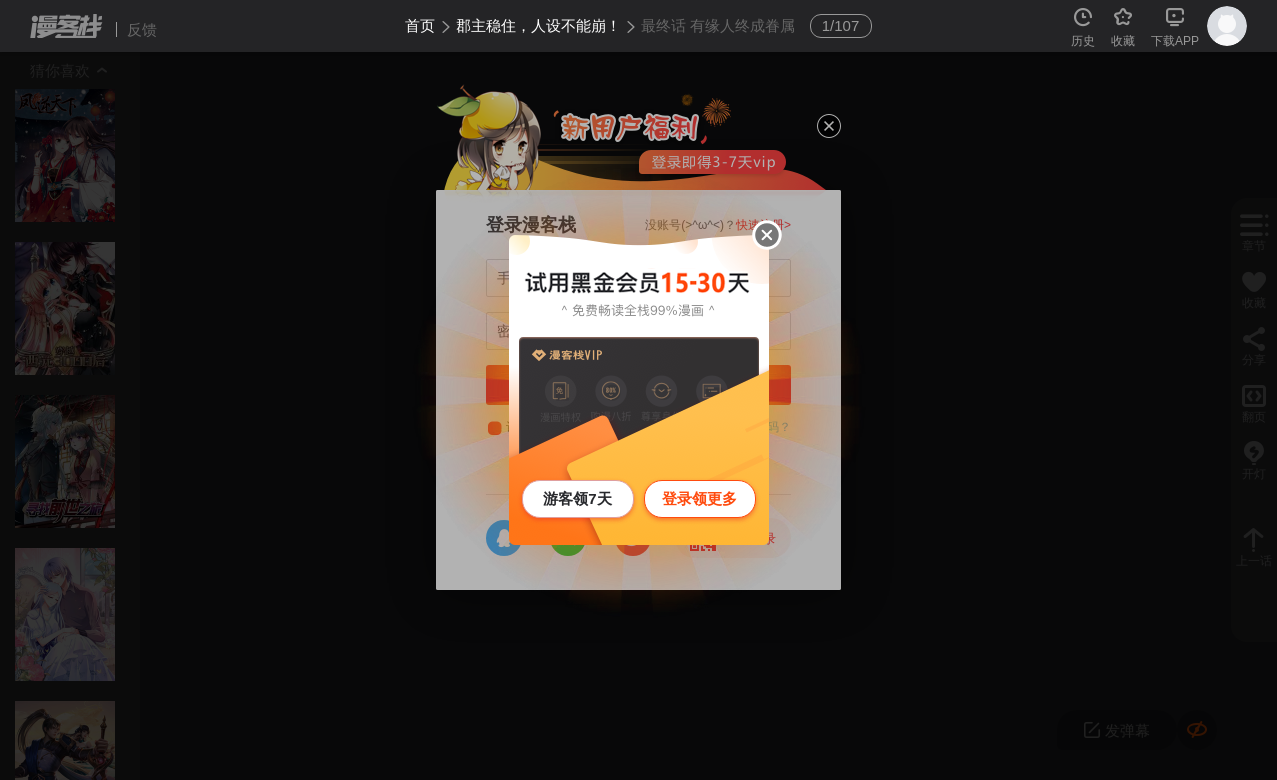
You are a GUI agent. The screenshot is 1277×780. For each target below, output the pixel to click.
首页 (420, 25)
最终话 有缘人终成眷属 (718, 25)
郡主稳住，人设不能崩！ (538, 25)
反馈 (142, 29)
